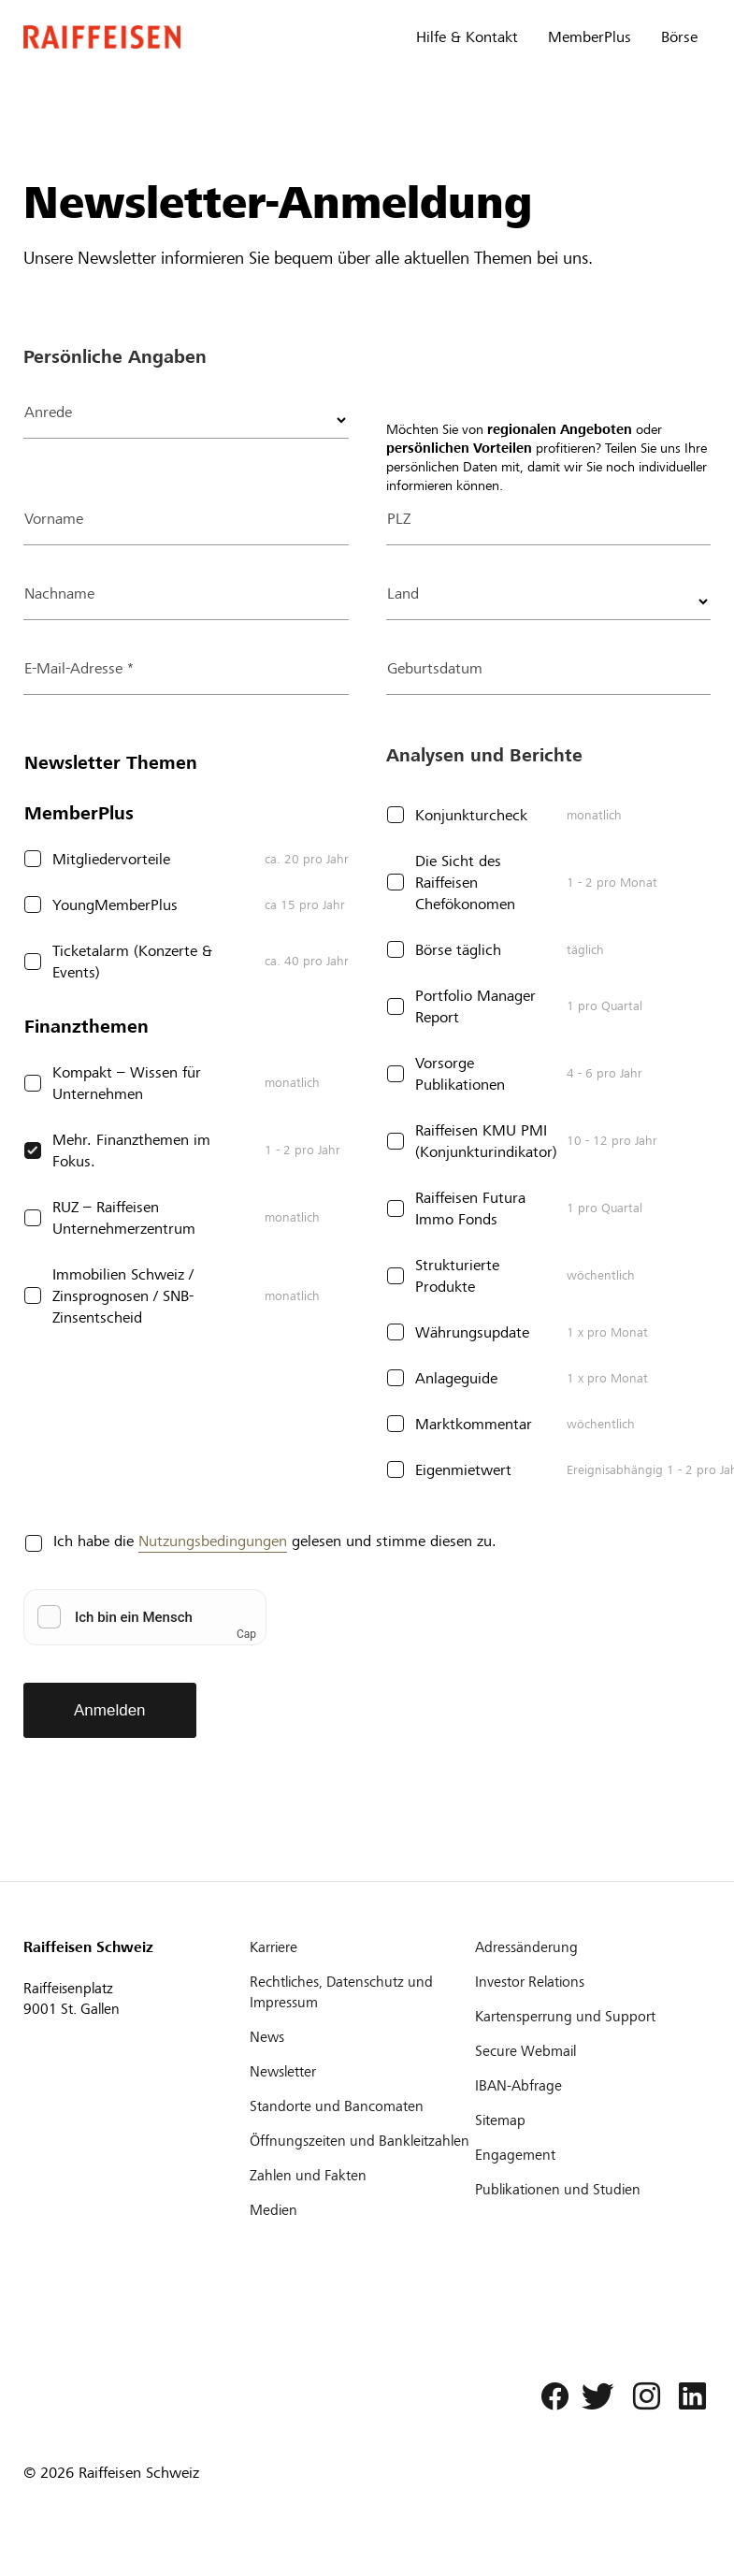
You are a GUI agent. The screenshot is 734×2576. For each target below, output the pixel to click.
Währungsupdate (472, 1332)
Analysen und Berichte (484, 755)
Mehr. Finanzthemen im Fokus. (131, 1150)
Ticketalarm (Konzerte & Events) (132, 961)
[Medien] (361, 2210)
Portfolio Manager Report (475, 1006)
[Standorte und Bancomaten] (361, 2106)
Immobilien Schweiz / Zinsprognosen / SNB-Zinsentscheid (123, 1296)
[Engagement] (586, 2155)
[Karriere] (361, 1947)
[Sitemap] (586, 2120)
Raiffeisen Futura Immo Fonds (470, 1208)
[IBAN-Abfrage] (586, 2086)
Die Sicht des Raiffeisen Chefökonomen (465, 882)
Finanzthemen (86, 1026)
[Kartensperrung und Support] (586, 2016)
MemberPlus (589, 37)
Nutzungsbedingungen (212, 1541)
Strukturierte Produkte (457, 1275)
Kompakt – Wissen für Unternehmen (126, 1083)
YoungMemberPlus (115, 905)
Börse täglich (458, 950)
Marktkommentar (473, 1424)
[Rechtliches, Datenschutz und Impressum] (361, 1992)
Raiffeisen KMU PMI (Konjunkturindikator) (486, 1141)
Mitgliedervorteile (111, 859)
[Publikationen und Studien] (586, 2189)
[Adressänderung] (586, 1947)
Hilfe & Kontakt (467, 37)
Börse (679, 37)
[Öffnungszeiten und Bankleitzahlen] (361, 2141)
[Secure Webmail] (586, 2051)
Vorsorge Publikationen (460, 1073)
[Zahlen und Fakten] (361, 2175)
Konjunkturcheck (471, 815)
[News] (361, 2037)
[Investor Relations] (586, 1982)
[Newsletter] (361, 2072)
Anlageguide (456, 1378)
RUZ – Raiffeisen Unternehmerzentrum (123, 1217)
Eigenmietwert (463, 1470)
